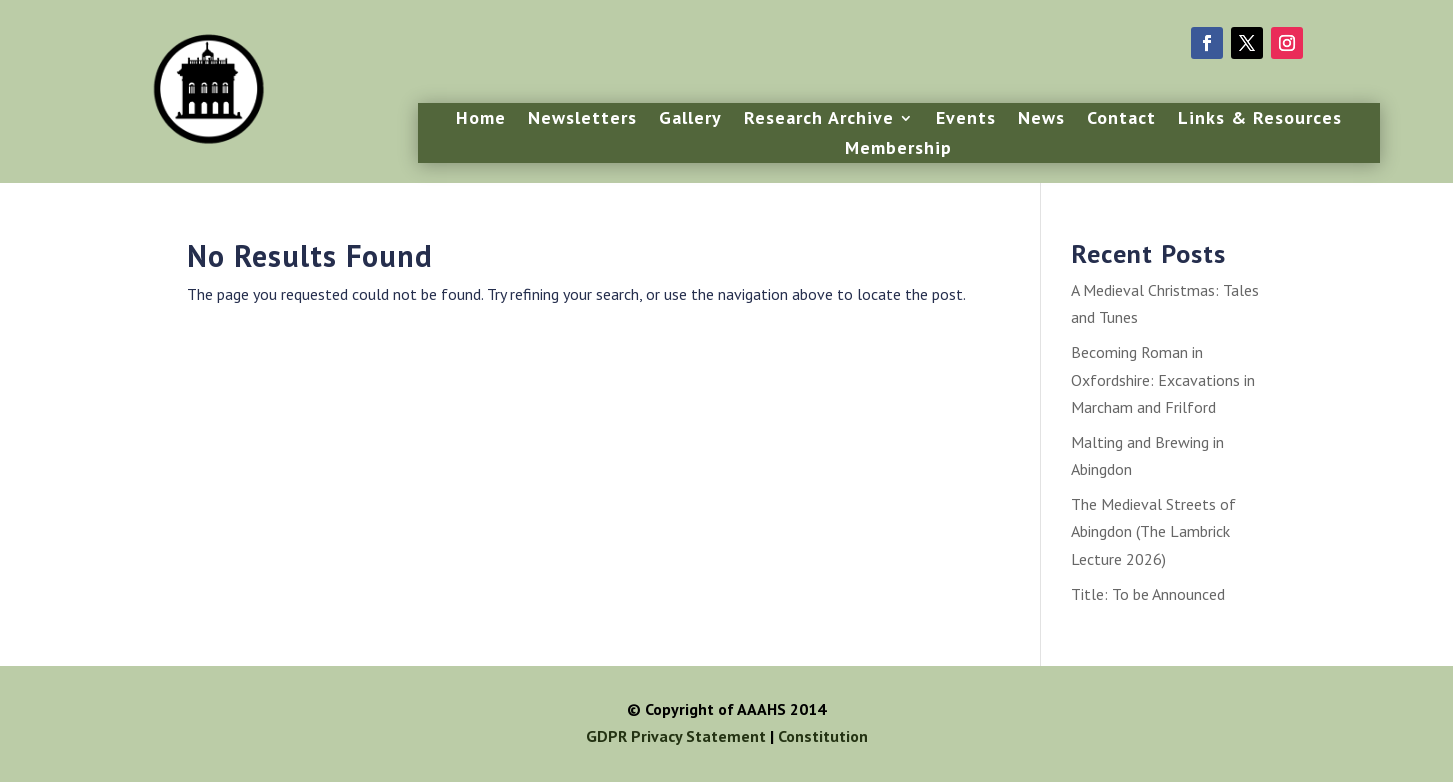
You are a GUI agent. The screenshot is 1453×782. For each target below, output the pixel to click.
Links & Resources (1260, 120)
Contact (1121, 120)
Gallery (690, 120)
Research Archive (819, 120)
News (1041, 120)
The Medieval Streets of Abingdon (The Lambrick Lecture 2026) (1153, 531)
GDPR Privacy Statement (676, 736)
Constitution (823, 736)
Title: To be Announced (1148, 594)
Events (966, 120)
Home (481, 120)
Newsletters (582, 120)
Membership (898, 150)
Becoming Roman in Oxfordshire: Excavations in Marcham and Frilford (1163, 379)
